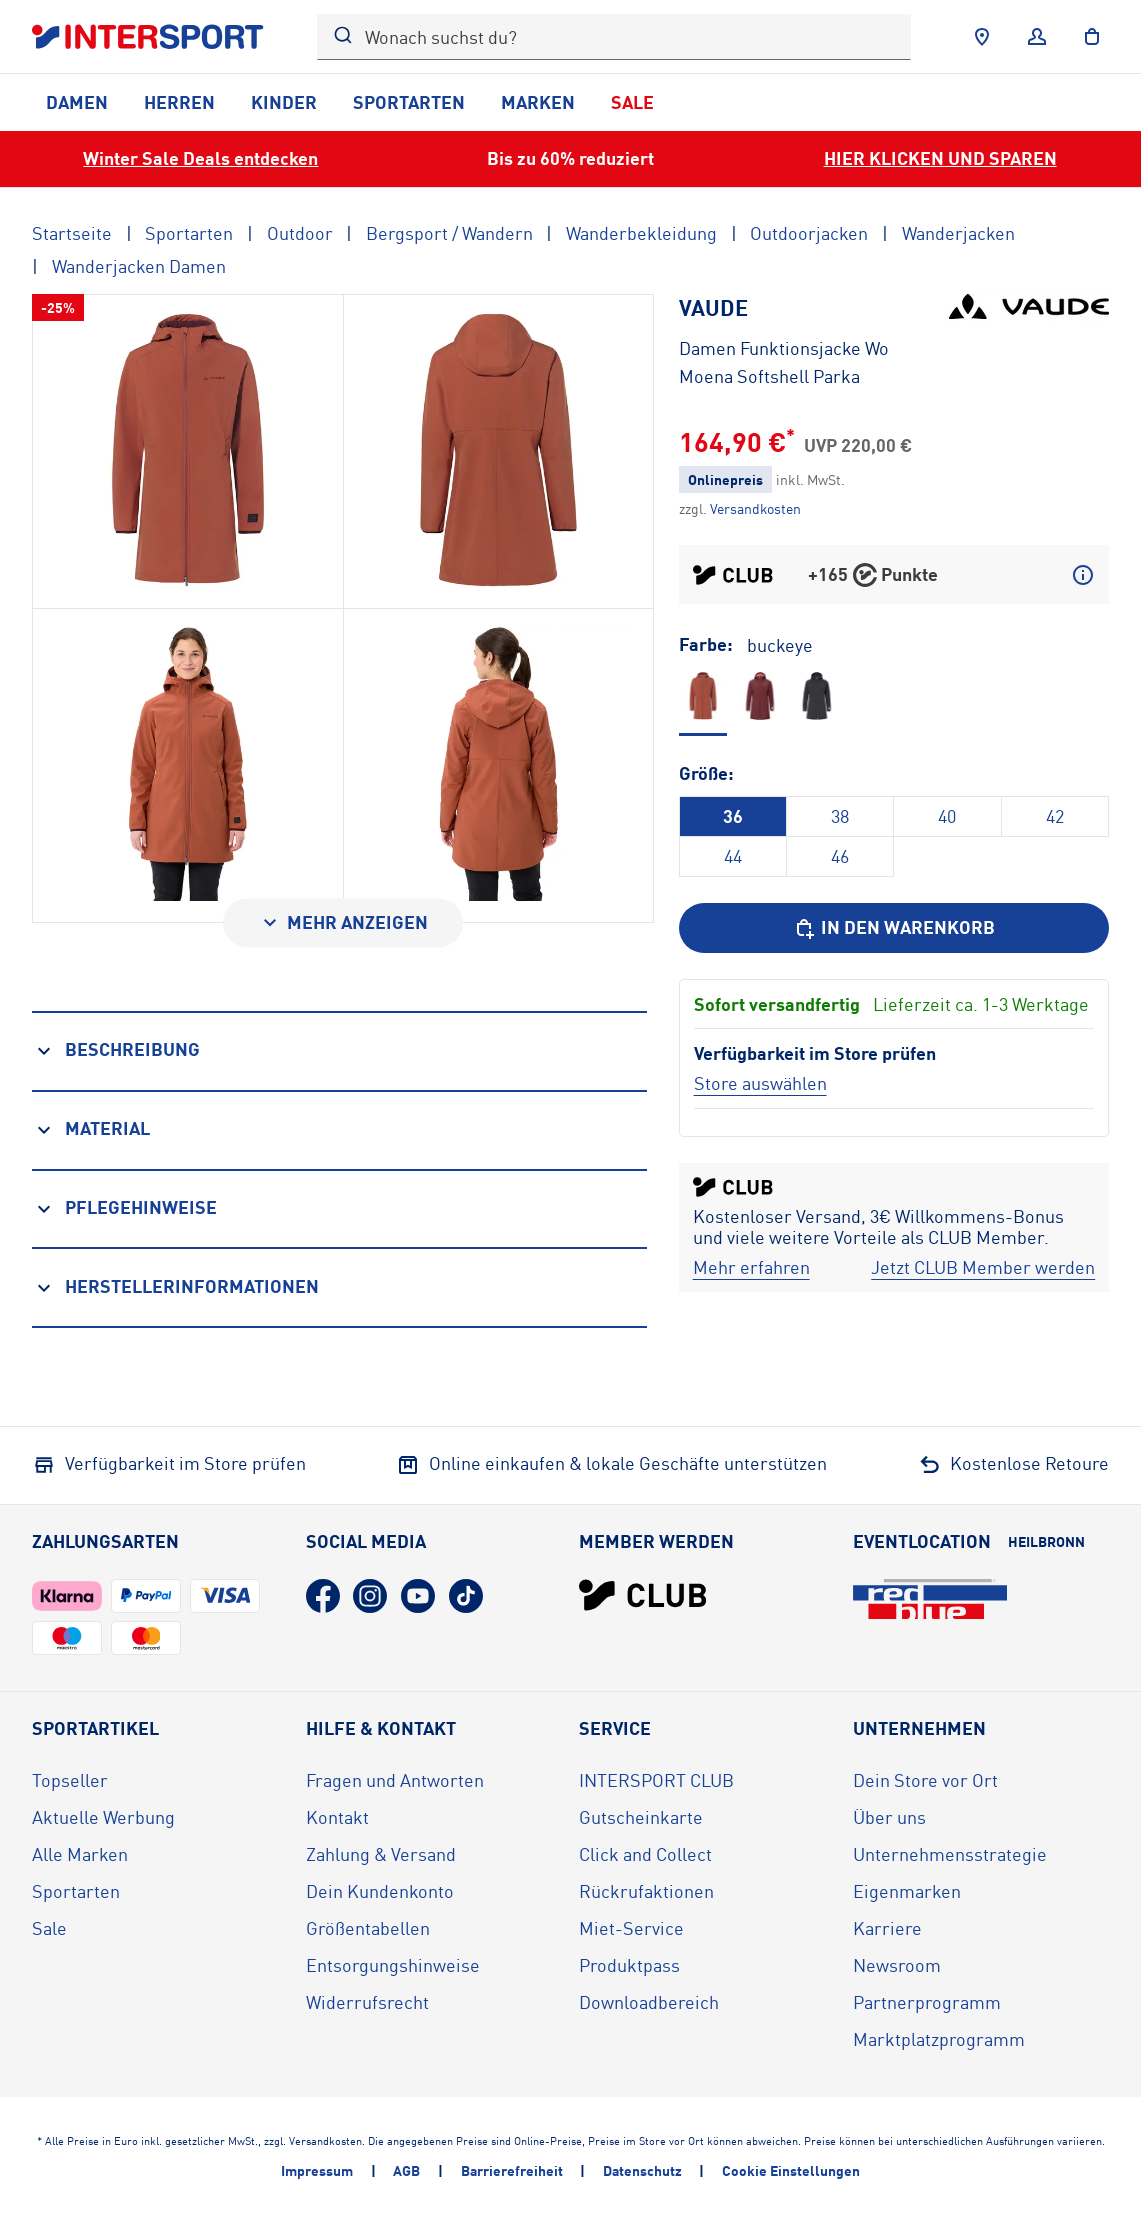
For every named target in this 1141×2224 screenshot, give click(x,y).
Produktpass (629, 1965)
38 (840, 816)
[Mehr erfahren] (751, 1267)
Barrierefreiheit (512, 2170)
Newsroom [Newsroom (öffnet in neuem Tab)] (897, 1965)
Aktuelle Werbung (103, 1817)
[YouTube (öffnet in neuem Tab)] (418, 1596)
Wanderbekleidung (641, 233)
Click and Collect (645, 1854)
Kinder (284, 102)
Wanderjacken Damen (139, 266)
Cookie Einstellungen (791, 2170)
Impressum (317, 2170)
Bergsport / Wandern (449, 233)
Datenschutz (642, 2170)
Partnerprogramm (927, 2002)
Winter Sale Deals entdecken (200, 158)
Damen (77, 102)
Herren (179, 102)
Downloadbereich (649, 2002)
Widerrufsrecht (367, 2002)
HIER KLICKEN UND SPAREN (940, 158)
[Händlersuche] (982, 37)
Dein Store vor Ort (925, 1780)
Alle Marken (80, 1854)
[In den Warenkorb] (894, 927)
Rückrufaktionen (646, 1891)
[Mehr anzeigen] (343, 922)
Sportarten (409, 102)
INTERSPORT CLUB (656, 1780)
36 (733, 816)
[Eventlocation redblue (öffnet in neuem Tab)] (930, 1599)
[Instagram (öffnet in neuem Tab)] (370, 1596)
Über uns (889, 1817)
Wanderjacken (958, 233)
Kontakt (337, 1817)
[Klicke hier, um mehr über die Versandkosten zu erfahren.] (755, 508)
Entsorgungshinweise (393, 1965)
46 (840, 856)
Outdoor (300, 233)
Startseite (72, 233)
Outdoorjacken (809, 233)
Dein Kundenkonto (380, 1891)
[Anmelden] (1037, 37)
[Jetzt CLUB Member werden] (983, 1267)
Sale (632, 102)
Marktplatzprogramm (939, 2039)
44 (733, 856)
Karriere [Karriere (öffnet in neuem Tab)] (887, 1928)
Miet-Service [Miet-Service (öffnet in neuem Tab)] (631, 1928)
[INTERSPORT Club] (643, 1595)
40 (947, 816)
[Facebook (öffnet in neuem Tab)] (323, 1596)
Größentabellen (368, 1928)
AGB (406, 2170)
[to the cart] (1092, 37)
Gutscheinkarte (641, 1817)
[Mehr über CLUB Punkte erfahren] (1083, 575)
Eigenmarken (907, 1891)
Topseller (70, 1780)
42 (1055, 816)
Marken (538, 102)
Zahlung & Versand (381, 1854)
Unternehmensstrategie (950, 1854)
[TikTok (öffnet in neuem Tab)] (466, 1596)
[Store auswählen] (760, 1083)
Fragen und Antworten (395, 1780)
